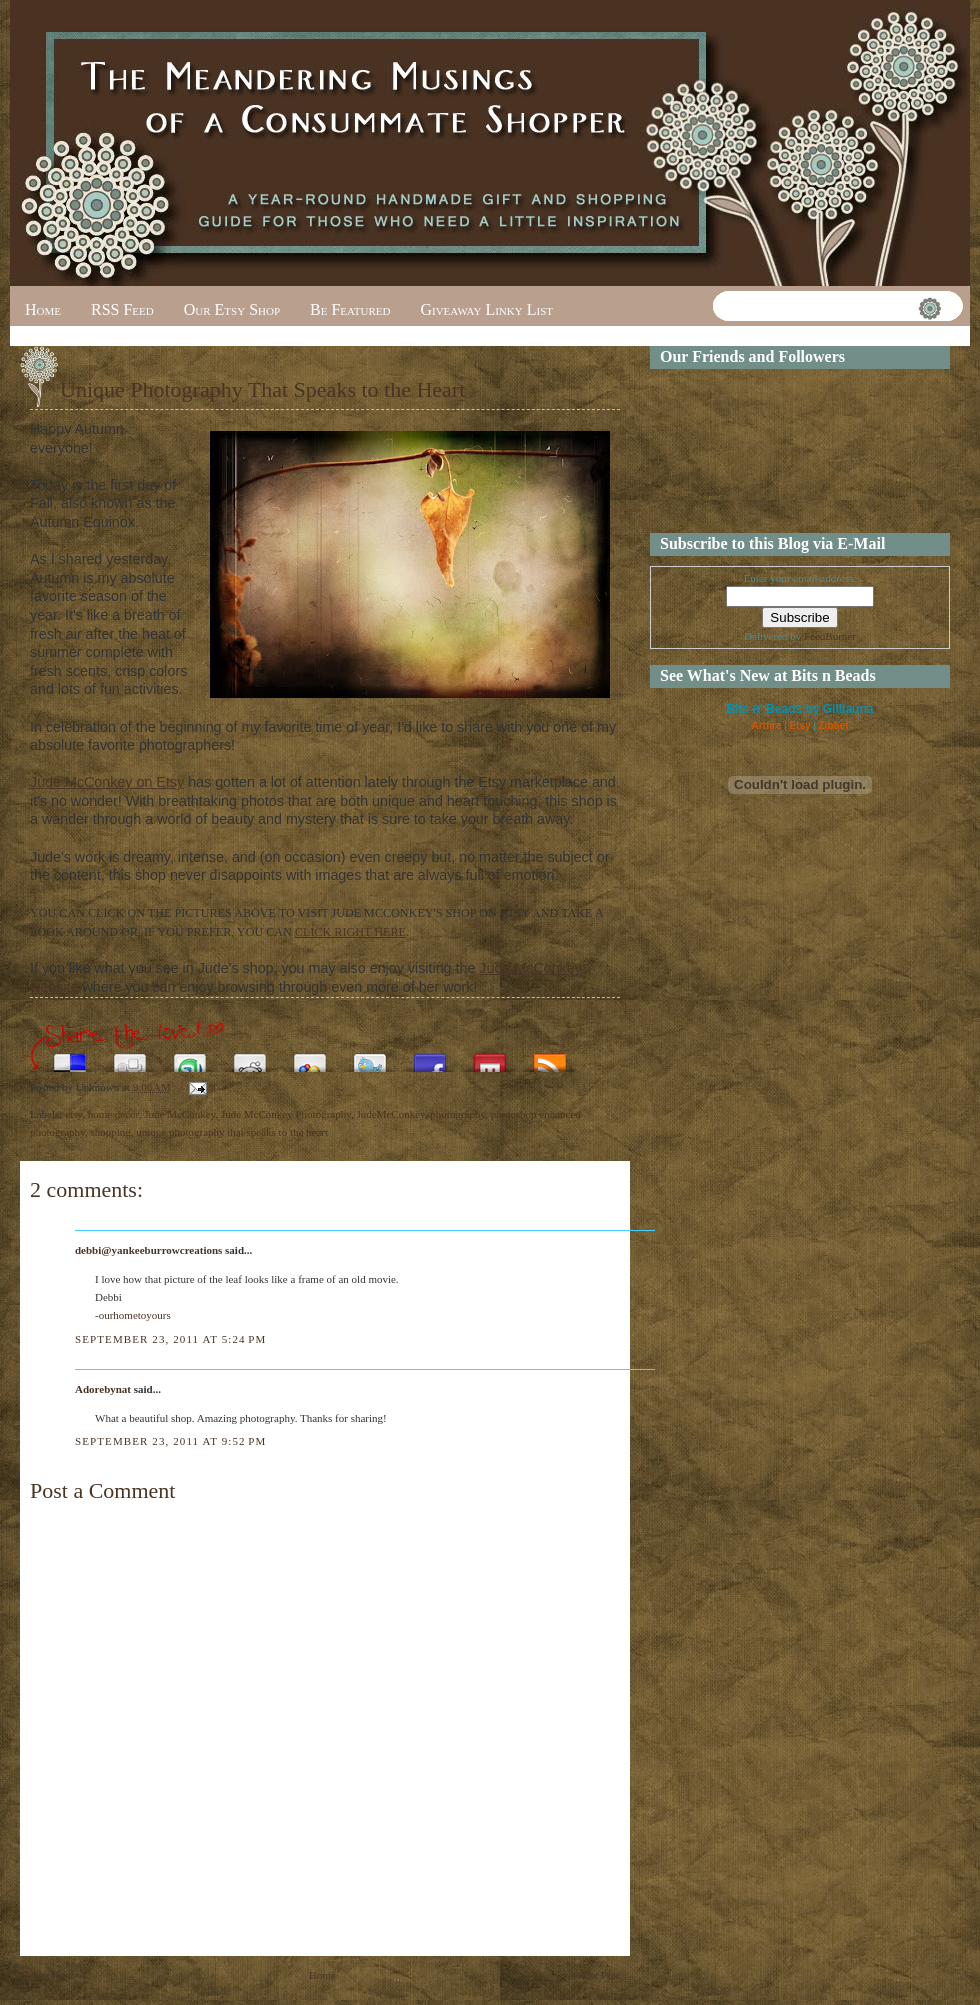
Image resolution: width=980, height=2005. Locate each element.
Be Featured (350, 309)
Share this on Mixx (490, 1057)
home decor (113, 1114)
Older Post (596, 1975)
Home (43, 309)
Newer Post (45, 1975)
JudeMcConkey (391, 1114)
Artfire (766, 725)
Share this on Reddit (250, 1057)
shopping (110, 1132)
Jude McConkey (179, 1114)
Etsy (799, 725)
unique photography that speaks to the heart (232, 1132)
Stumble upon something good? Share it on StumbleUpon (190, 1057)
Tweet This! (370, 1057)
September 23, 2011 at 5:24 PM (170, 1339)
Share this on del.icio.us (70, 1057)
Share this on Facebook (430, 1057)
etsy (73, 1114)
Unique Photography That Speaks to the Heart (262, 389)
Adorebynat (103, 1389)
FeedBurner (830, 636)
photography (457, 1114)
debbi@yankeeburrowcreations (148, 1250)
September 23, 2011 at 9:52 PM (170, 1441)
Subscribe (550, 1057)
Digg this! (130, 1057)
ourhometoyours (135, 1315)
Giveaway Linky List (486, 309)
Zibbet (834, 725)
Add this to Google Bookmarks (310, 1057)
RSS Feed (122, 309)
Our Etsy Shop (232, 309)
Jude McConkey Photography (286, 1114)
